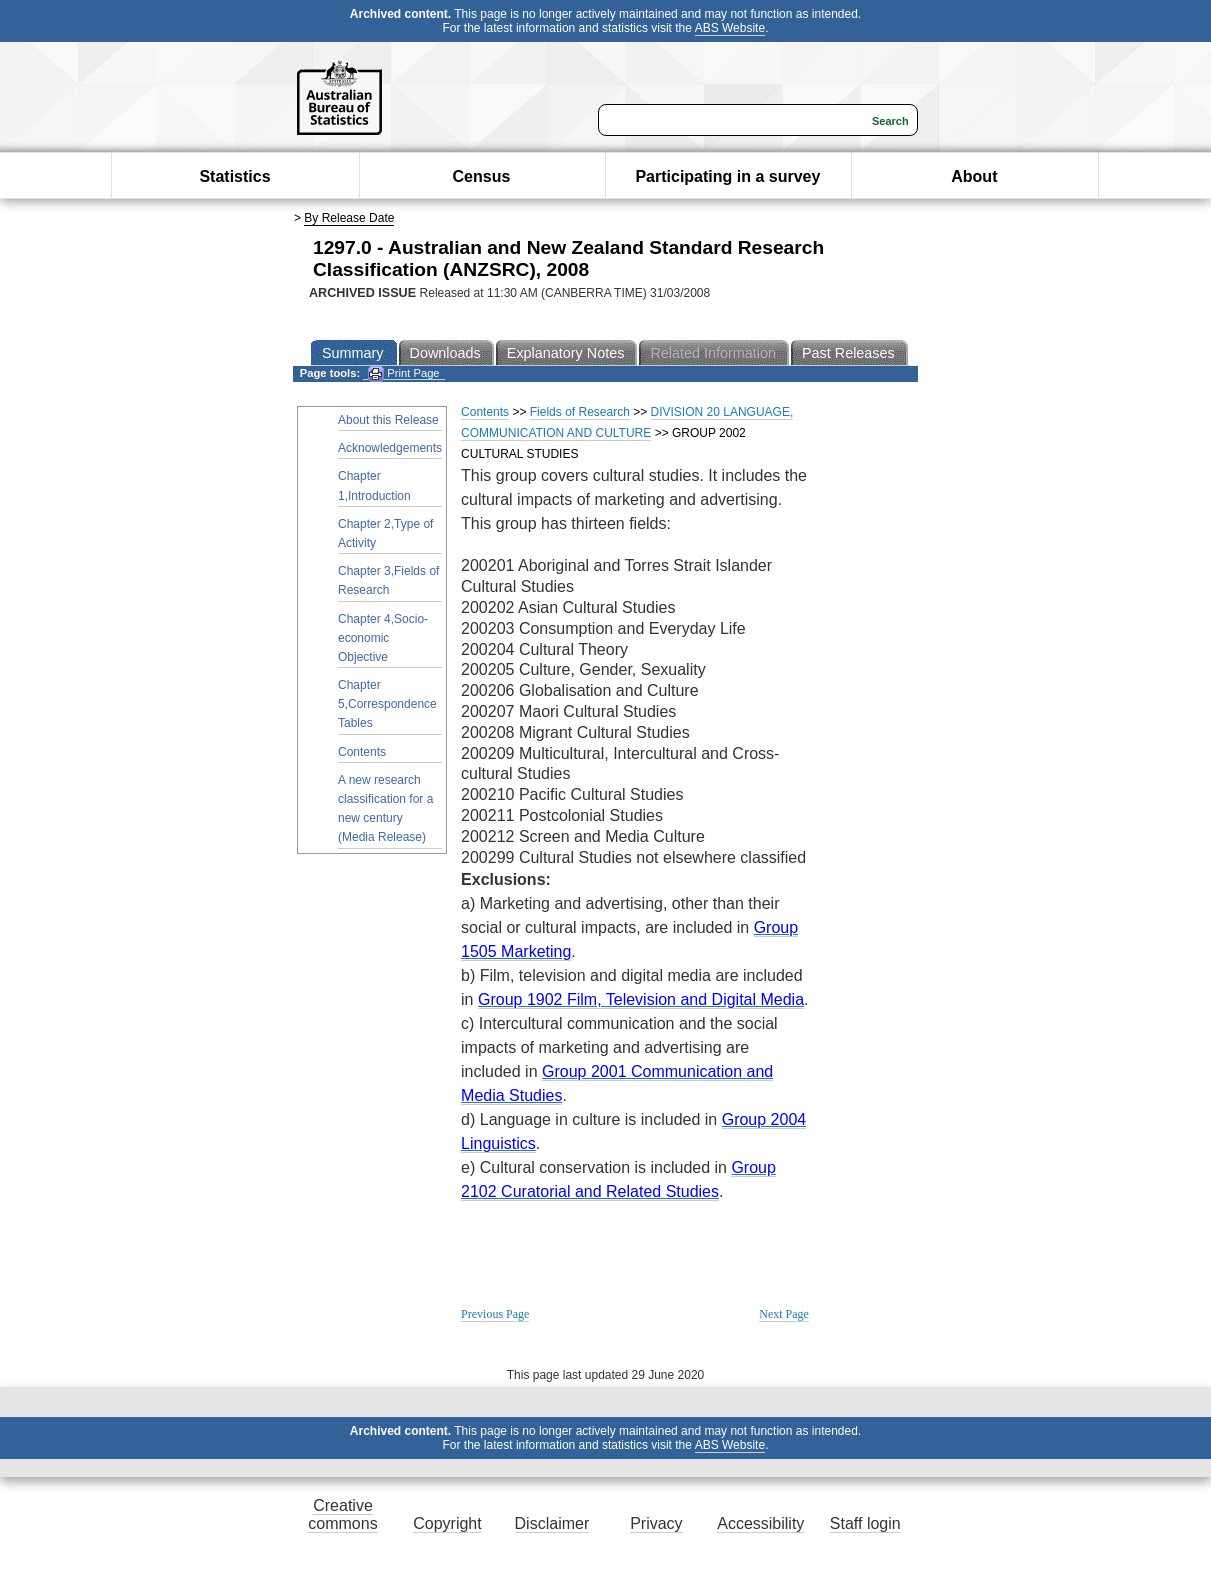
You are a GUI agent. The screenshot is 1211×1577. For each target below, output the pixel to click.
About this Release (388, 420)
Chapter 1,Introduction (374, 485)
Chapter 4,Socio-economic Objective (383, 638)
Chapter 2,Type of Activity (385, 533)
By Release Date (349, 218)
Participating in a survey (727, 176)
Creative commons (342, 1514)
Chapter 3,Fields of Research (388, 580)
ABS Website (730, 28)
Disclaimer (552, 1523)
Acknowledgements (390, 448)
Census (482, 176)
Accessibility (760, 1523)
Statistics (234, 176)
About (974, 176)
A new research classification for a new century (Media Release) (385, 809)
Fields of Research (580, 412)
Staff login (865, 1523)
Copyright (447, 1523)
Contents (362, 752)
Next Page (784, 1314)
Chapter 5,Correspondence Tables (387, 704)
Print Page (403, 373)
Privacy (656, 1523)
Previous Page (495, 1314)
